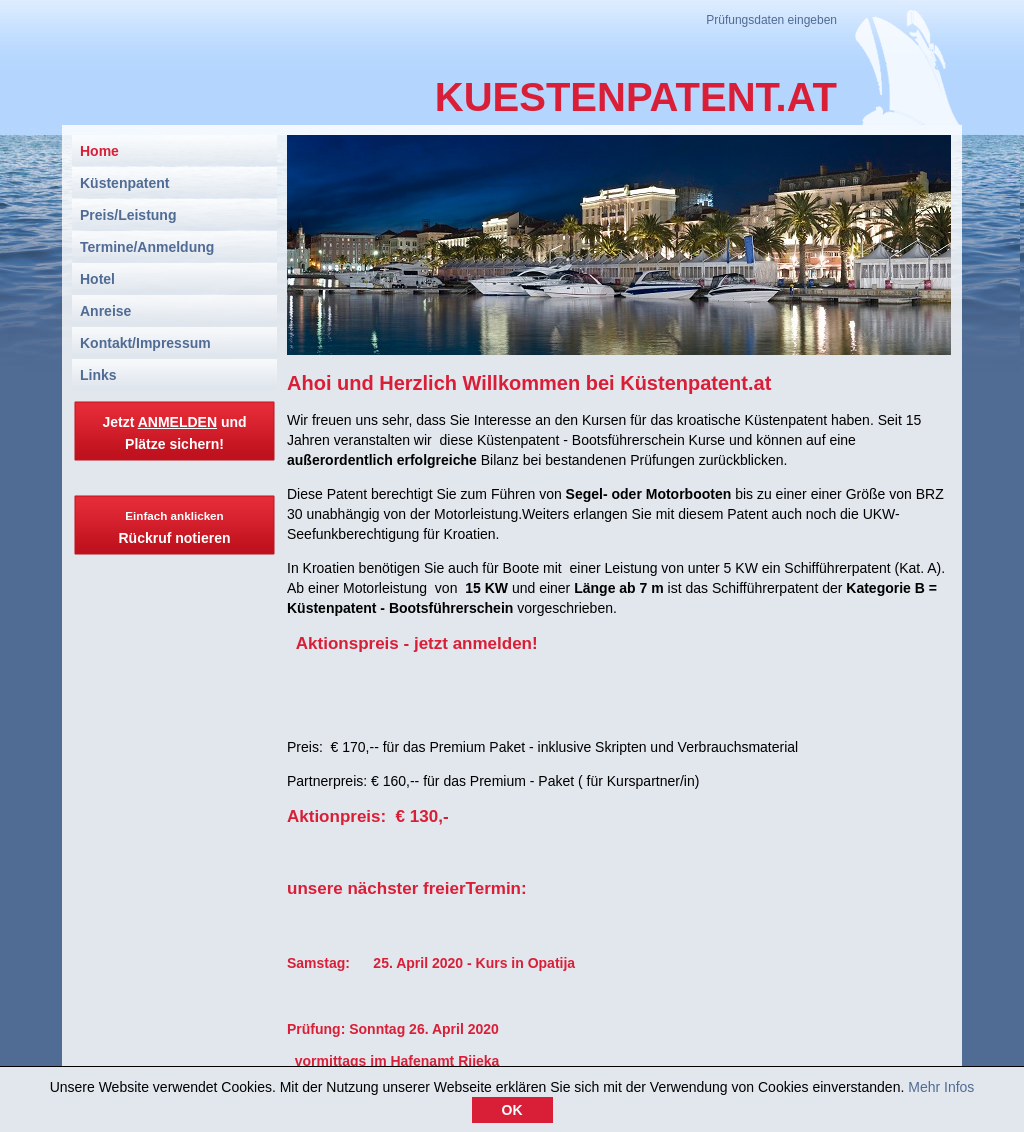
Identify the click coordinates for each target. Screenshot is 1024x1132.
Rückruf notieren (174, 527)
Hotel (97, 279)
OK (512, 1114)
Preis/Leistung (128, 215)
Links (98, 375)
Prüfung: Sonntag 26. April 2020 (393, 1029)
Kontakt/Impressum (145, 343)
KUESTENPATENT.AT (636, 97)
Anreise (105, 311)
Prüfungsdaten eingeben (771, 20)
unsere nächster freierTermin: (407, 888)
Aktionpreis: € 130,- (368, 816)
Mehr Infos (941, 1091)
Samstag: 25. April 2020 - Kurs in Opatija (431, 963)
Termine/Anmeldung (147, 247)
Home (99, 151)
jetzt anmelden (473, 643)
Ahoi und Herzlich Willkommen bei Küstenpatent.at (529, 383)
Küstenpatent (124, 183)
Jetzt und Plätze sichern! (174, 433)
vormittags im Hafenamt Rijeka (393, 1061)
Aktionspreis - (350, 643)
